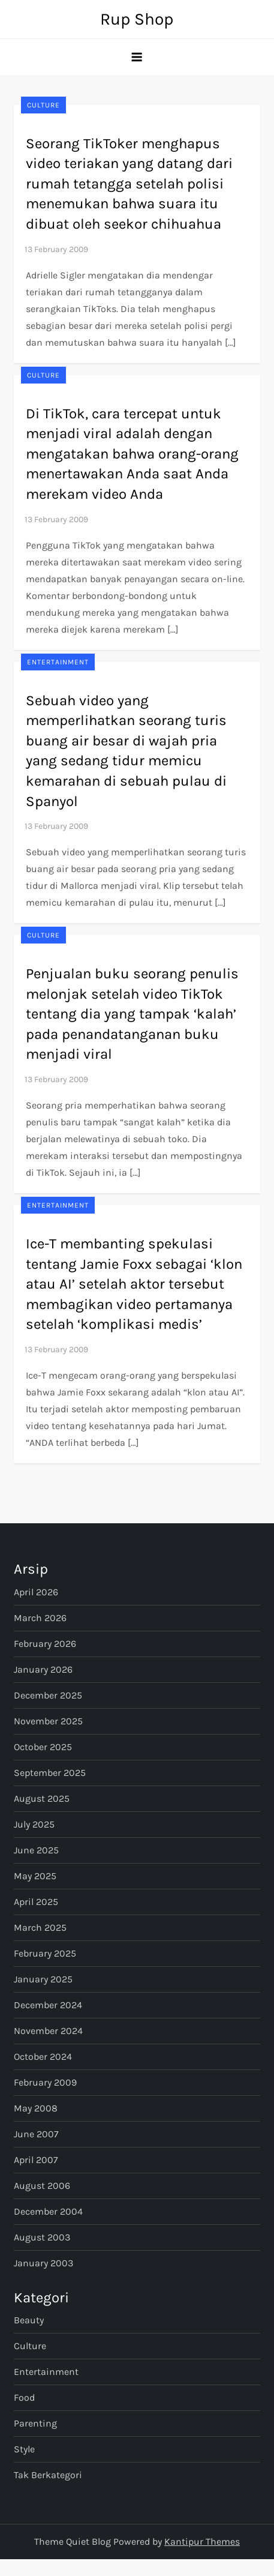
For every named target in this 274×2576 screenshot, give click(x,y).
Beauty (29, 2320)
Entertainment (58, 662)
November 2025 (48, 1721)
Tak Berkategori (48, 2475)
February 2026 (45, 1643)
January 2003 (43, 2263)
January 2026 (43, 1669)
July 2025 (34, 1824)
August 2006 (42, 2185)
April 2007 (36, 2159)
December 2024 (48, 2005)
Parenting (35, 2423)
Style (24, 2449)
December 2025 (48, 1695)
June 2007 (36, 2134)
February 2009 (45, 2082)
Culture (43, 105)
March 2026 (40, 1618)
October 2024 (43, 2056)
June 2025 (36, 1850)
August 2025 (42, 1798)
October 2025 (43, 1747)
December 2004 (48, 2211)
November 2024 (48, 2030)
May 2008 (36, 2108)
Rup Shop (136, 19)
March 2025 (40, 1927)
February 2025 (45, 1953)
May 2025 (35, 1876)
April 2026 (36, 1592)
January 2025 (43, 1979)
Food (24, 2397)
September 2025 (50, 1772)
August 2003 (42, 2237)
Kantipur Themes (202, 2541)
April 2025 (36, 1901)
